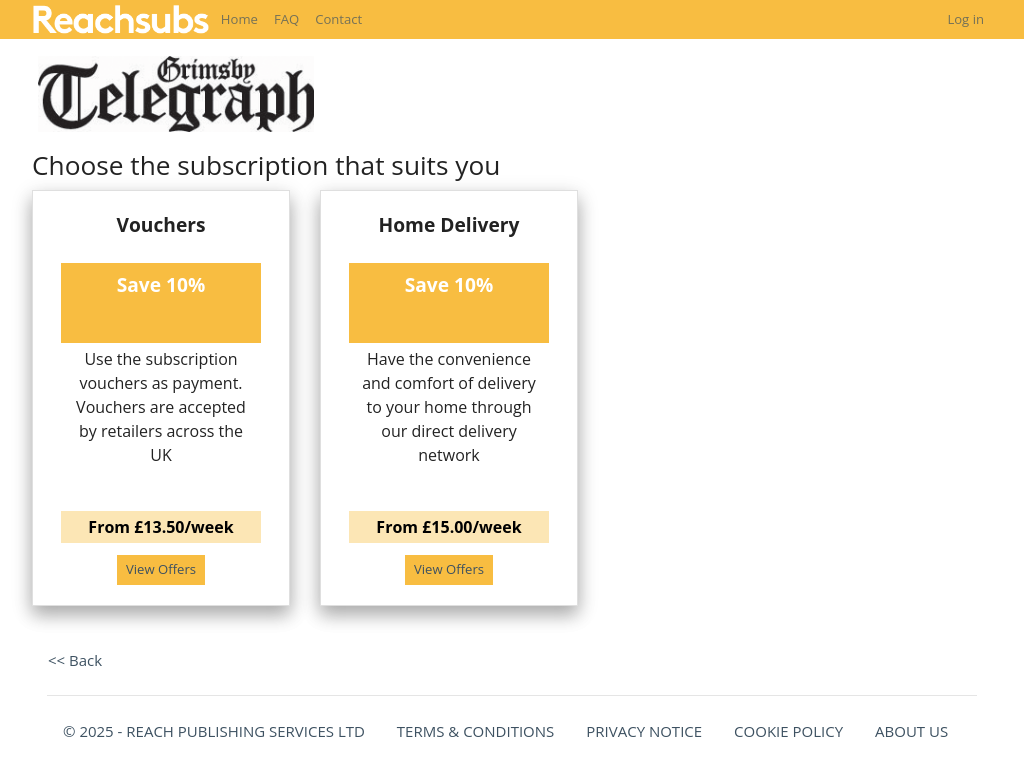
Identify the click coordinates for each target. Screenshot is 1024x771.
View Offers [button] (161, 569)
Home (239, 19)
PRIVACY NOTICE (644, 731)
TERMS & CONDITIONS (475, 731)
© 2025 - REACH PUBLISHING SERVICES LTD (214, 731)
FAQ (286, 19)
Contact (338, 19)
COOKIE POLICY (788, 731)
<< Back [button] (75, 660)
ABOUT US (911, 731)
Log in (965, 19)
